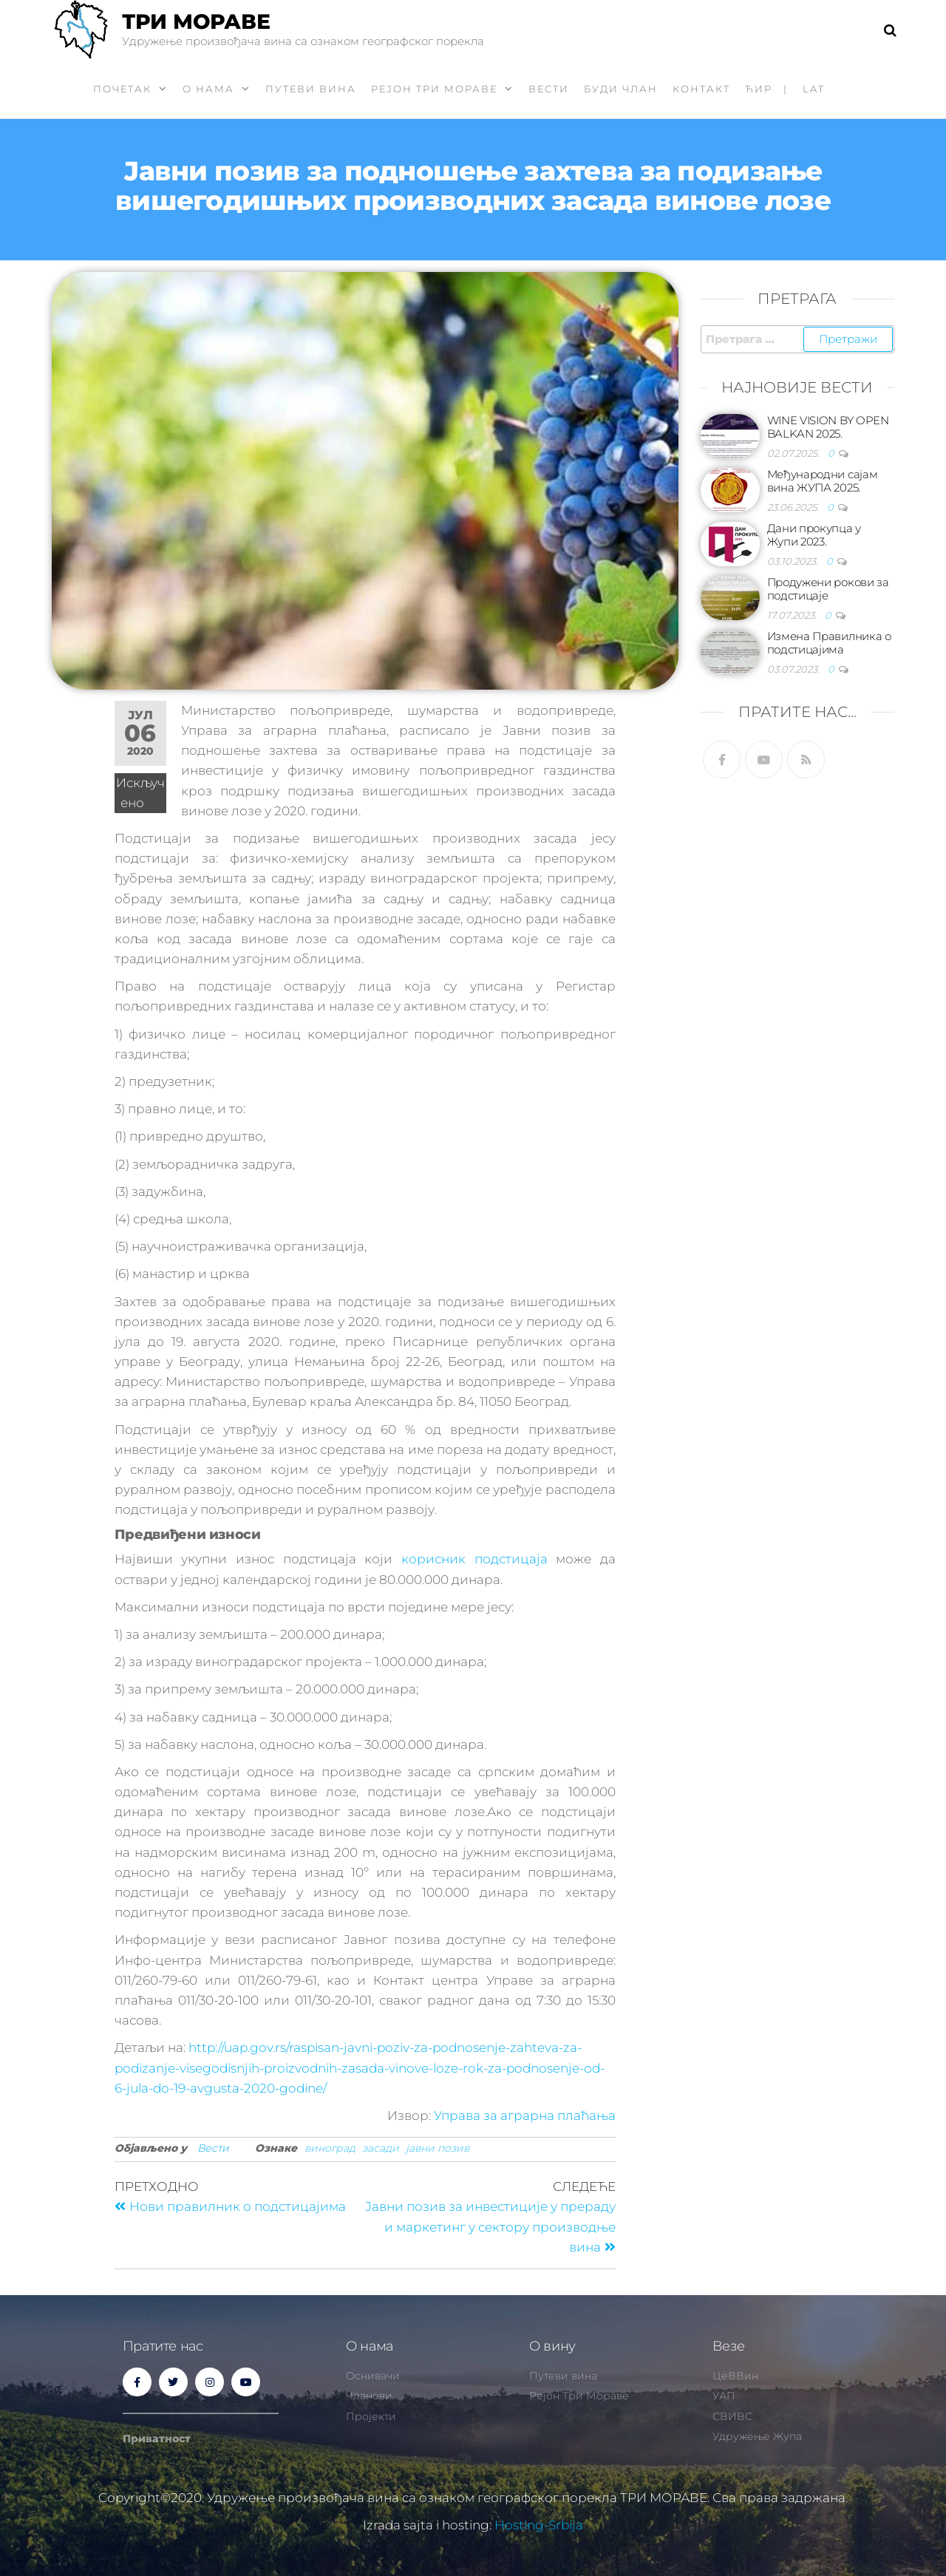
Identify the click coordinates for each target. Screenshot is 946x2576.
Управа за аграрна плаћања (525, 2115)
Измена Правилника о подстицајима (829, 642)
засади (380, 2148)
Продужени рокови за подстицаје (828, 588)
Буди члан (621, 89)
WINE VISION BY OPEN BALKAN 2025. (828, 427)
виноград (329, 2148)
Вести (548, 89)
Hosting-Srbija (538, 2525)
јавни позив (437, 2148)
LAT (814, 89)
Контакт (701, 89)
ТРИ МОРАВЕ (196, 21)
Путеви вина (310, 89)
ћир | (766, 89)
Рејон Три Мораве (434, 89)
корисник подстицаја (474, 1559)
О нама (208, 89)
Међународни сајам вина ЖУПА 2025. (822, 481)
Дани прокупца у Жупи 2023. (814, 534)
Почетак (122, 89)
